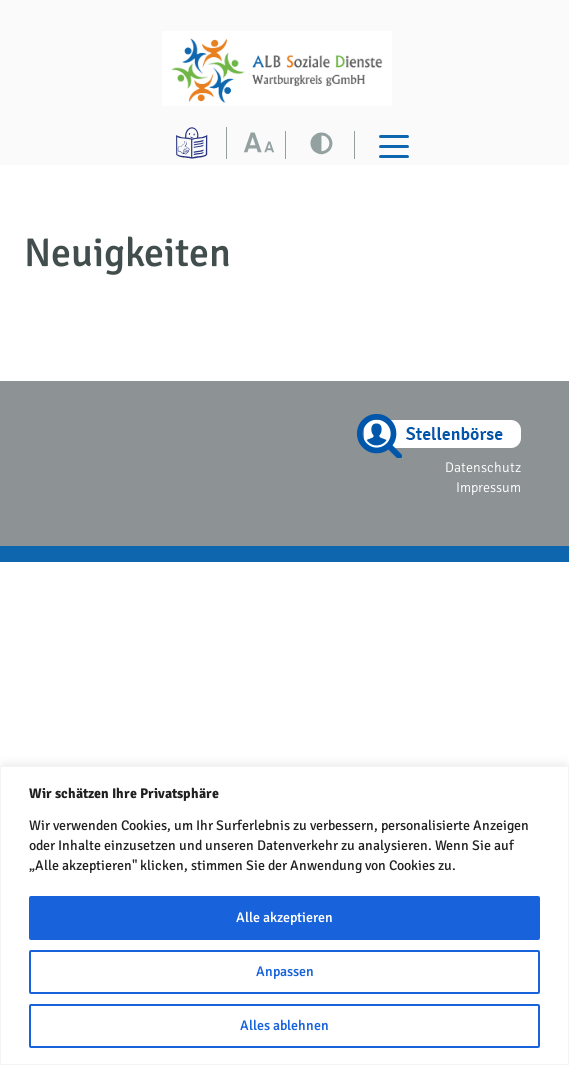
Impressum (488, 487)
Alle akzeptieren (284, 917)
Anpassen (285, 971)
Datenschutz (483, 467)
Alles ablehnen (284, 1025)
